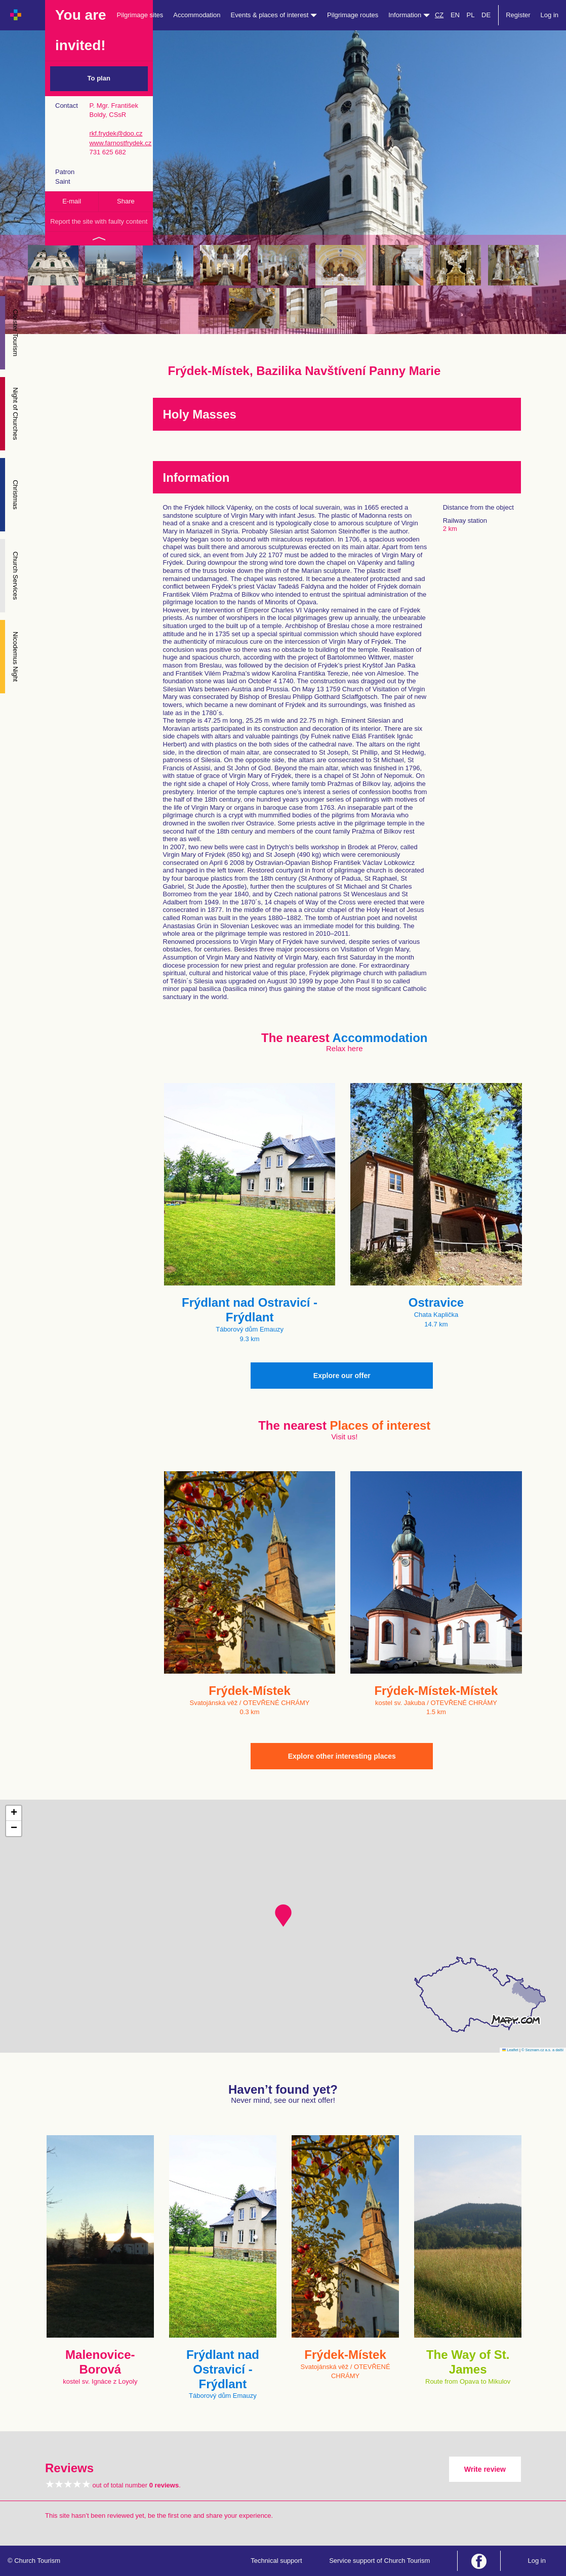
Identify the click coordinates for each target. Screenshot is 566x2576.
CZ (439, 15)
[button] (283, 1915)
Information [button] (409, 15)
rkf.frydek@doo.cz (115, 133)
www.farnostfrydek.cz (120, 143)
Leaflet (510, 2050)
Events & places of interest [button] (274, 15)
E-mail (71, 201)
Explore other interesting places (342, 1756)
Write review (485, 2469)
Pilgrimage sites (140, 15)
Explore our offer (342, 1376)
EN (455, 15)
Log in (549, 15)
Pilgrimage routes (352, 15)
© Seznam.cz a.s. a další (542, 2050)
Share (126, 201)
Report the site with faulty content (98, 221)
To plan (99, 78)
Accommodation (196, 15)
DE (486, 15)
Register (518, 15)
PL (471, 15)
